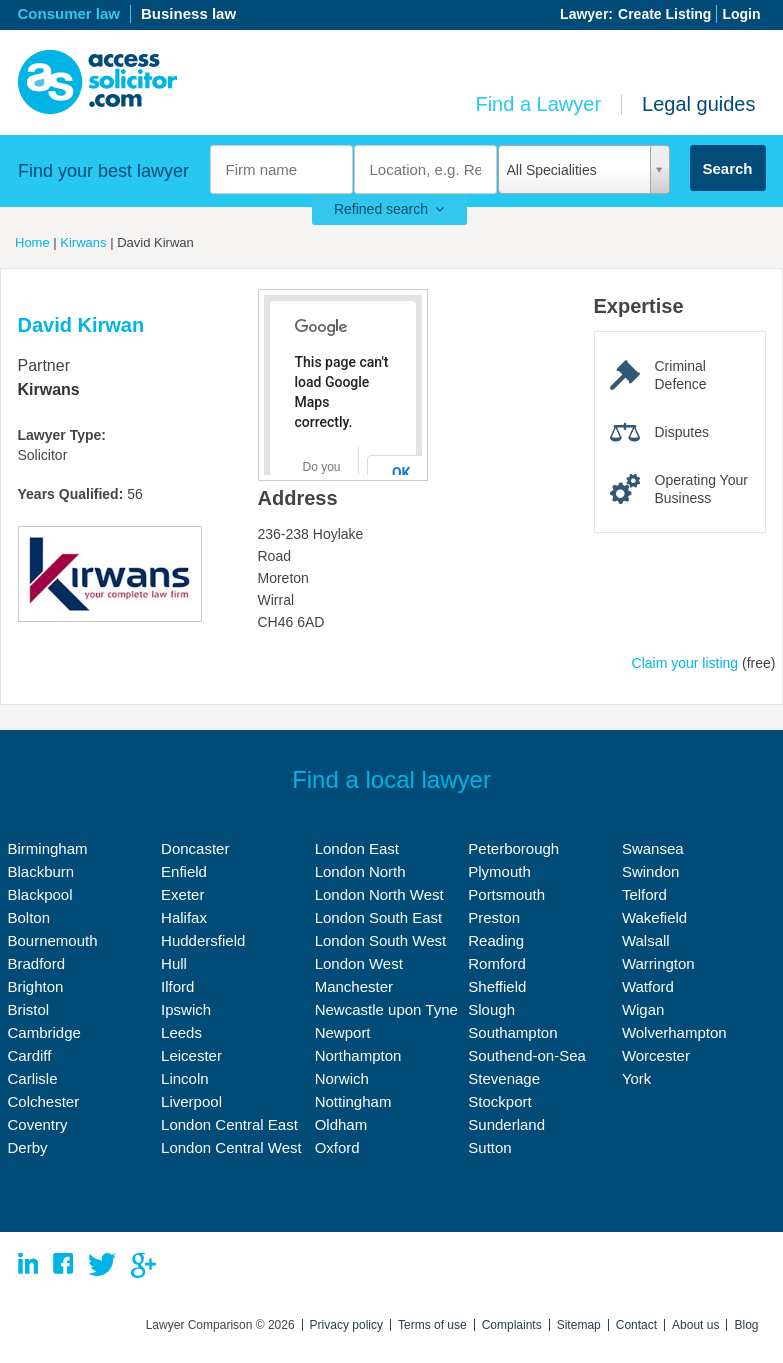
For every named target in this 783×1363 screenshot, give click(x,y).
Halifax (184, 917)
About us (695, 1325)
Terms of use (432, 1325)
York (636, 1078)
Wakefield (654, 917)
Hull (174, 963)
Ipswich (186, 1009)
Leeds (181, 1032)
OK (401, 473)
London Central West (231, 1147)
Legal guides (698, 104)
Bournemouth (53, 940)
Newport (343, 1032)
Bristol (29, 1009)
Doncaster (195, 848)
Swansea (653, 848)
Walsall (646, 940)
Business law (188, 13)
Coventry (38, 1124)
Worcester (656, 1055)
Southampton (512, 1032)
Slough (491, 1009)
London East (357, 848)
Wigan (643, 1009)
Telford (644, 894)
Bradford (37, 963)
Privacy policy (346, 1325)
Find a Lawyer (538, 104)
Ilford (177, 986)
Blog (746, 1325)
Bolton (29, 917)
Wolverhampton (674, 1032)
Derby (28, 1147)
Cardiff (30, 1055)
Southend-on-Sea (527, 1055)
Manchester (354, 986)
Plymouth (499, 871)
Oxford (337, 1147)
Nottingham (353, 1101)
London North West (379, 894)
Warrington (658, 963)
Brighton (36, 986)
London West (359, 963)
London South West (380, 940)
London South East (379, 917)
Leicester (191, 1055)
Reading (496, 940)
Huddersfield (203, 940)
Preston (494, 917)
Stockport (499, 1101)
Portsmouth (506, 894)
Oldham (341, 1124)
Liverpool (191, 1101)
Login (741, 14)
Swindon (651, 871)
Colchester (44, 1101)
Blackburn (41, 871)
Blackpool (40, 894)
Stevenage (504, 1078)
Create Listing (664, 14)
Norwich (342, 1078)
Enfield (184, 871)
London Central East (229, 1124)
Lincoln (185, 1078)
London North (360, 871)
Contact (636, 1325)
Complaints (512, 1325)
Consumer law (69, 13)
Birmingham (48, 848)
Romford (497, 963)
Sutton (489, 1147)
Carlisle (33, 1078)
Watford (648, 986)
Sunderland (506, 1124)
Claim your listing (685, 663)
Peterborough (513, 848)
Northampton (358, 1055)
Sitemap (579, 1325)
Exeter (182, 894)
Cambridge (44, 1032)
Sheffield (497, 986)
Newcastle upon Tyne (386, 1009)
